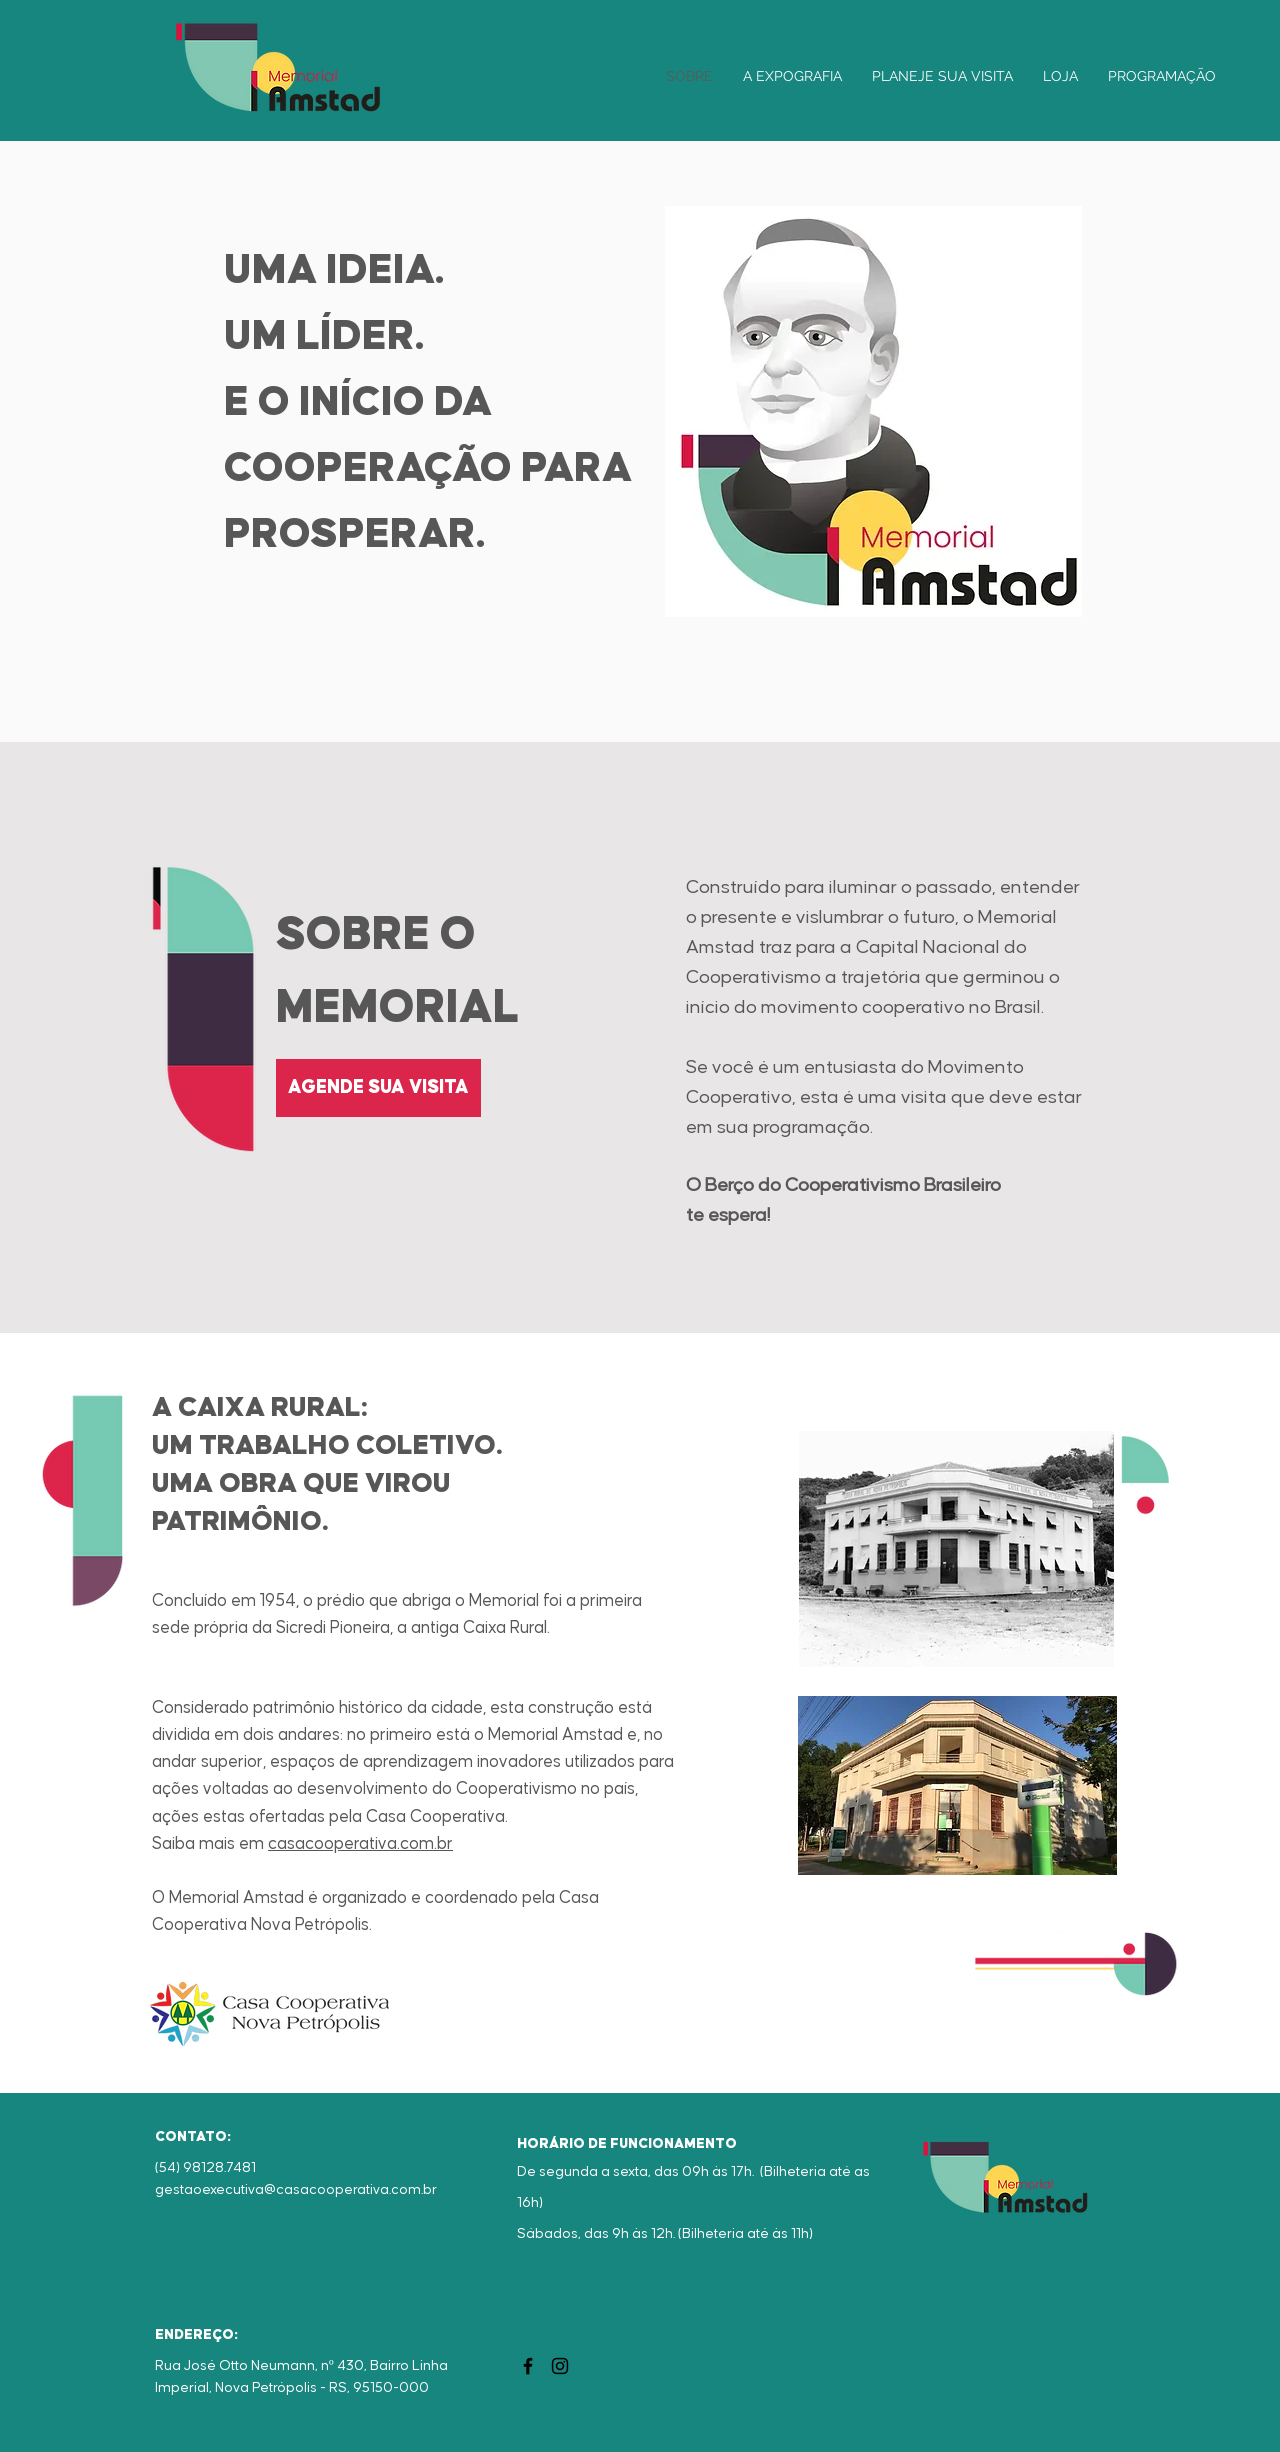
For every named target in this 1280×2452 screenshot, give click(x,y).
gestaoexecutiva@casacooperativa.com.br (296, 2190)
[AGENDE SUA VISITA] (378, 1088)
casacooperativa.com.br (360, 1844)
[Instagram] (560, 2366)
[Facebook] (528, 2366)
